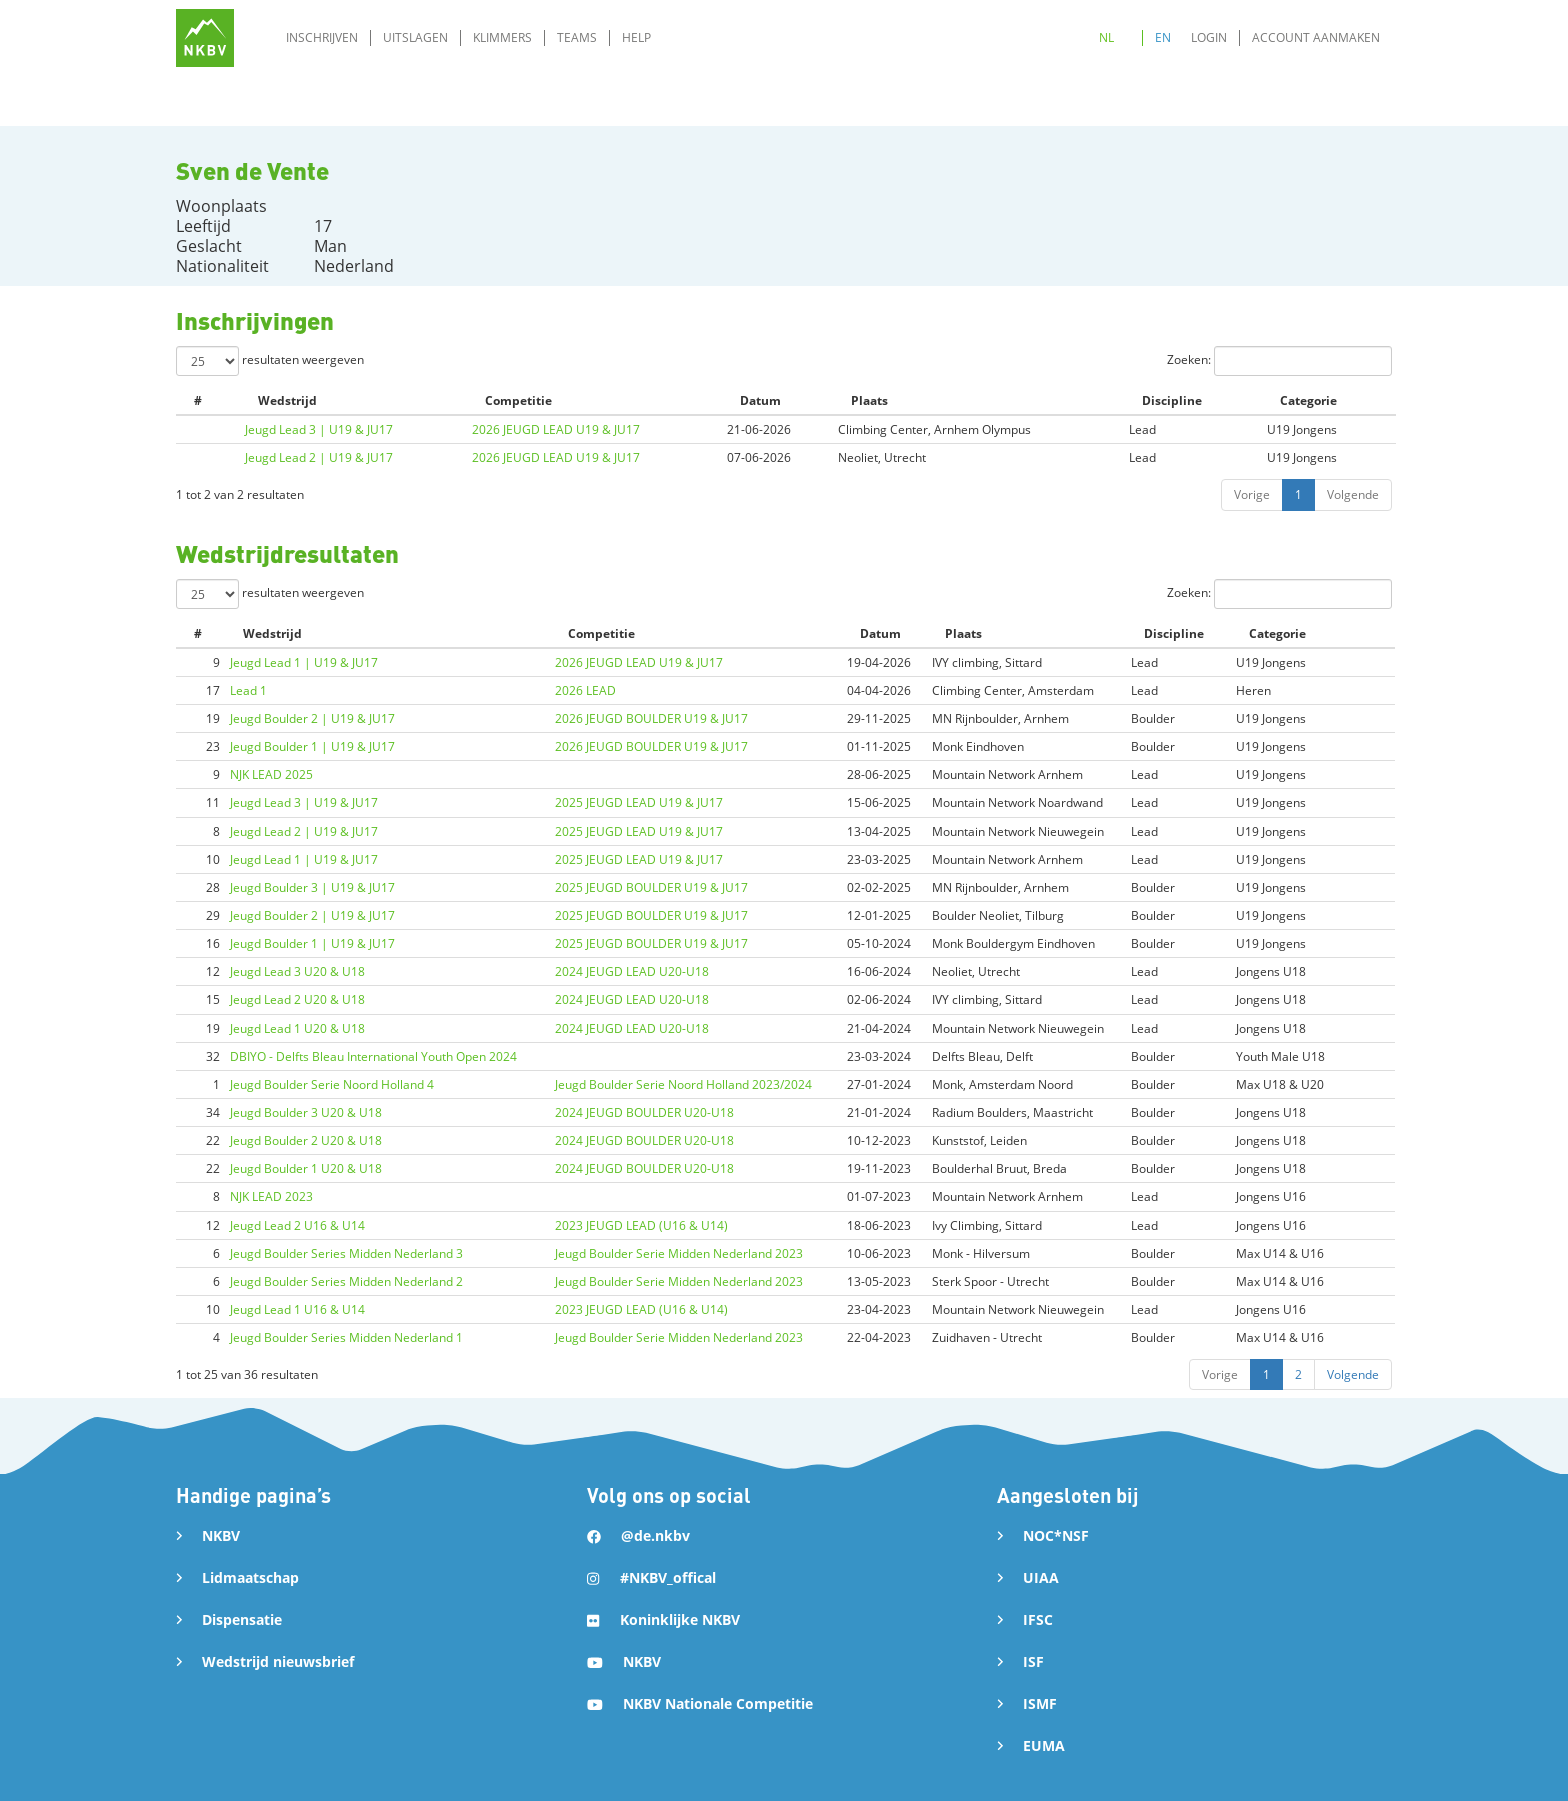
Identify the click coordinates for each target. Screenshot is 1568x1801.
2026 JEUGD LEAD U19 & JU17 (556, 429)
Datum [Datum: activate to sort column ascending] (760, 400)
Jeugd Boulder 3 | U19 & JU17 (312, 887)
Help (636, 37)
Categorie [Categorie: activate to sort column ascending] (1308, 400)
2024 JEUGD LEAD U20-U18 (632, 971)
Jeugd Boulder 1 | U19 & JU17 (312, 746)
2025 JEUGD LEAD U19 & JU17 (639, 802)
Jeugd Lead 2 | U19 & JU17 (319, 457)
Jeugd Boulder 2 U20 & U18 (306, 1140)
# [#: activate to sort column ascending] (198, 400)
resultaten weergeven (270, 361)
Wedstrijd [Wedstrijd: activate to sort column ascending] (287, 400)
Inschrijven (322, 37)
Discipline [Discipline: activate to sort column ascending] (1172, 400)
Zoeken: (1279, 361)
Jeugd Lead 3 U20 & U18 (297, 971)
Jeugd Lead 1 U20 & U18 (297, 1028)
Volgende (1353, 494)
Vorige (1252, 494)
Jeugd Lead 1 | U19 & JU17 (304, 662)
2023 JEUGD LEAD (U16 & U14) (641, 1225)
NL (1106, 37)
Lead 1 (248, 690)
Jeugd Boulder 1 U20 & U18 (306, 1168)
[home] (205, 38)
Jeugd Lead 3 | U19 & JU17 (319, 429)
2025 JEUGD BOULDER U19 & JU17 (651, 887)
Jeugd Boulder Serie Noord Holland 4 (332, 1084)
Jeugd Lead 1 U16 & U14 (297, 1309)
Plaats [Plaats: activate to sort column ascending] (869, 400)
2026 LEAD (585, 690)
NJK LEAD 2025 (271, 774)
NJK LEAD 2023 (271, 1196)
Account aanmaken (1316, 37)
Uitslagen (415, 37)
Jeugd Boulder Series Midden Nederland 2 (346, 1281)
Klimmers (502, 37)
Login (1209, 37)
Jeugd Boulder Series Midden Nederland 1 (346, 1337)
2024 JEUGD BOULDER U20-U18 (644, 1112)
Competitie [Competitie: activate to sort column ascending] (518, 400)
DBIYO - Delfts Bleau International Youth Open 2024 (373, 1056)
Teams (577, 37)
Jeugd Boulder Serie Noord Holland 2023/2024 (683, 1084)
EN (1163, 37)
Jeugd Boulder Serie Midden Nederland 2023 (679, 1253)
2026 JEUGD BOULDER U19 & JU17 (651, 718)
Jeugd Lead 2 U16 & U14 (297, 1225)
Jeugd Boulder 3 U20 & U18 (306, 1112)
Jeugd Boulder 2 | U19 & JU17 (312, 718)
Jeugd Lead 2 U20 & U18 (297, 999)
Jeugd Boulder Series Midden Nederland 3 (346, 1253)
